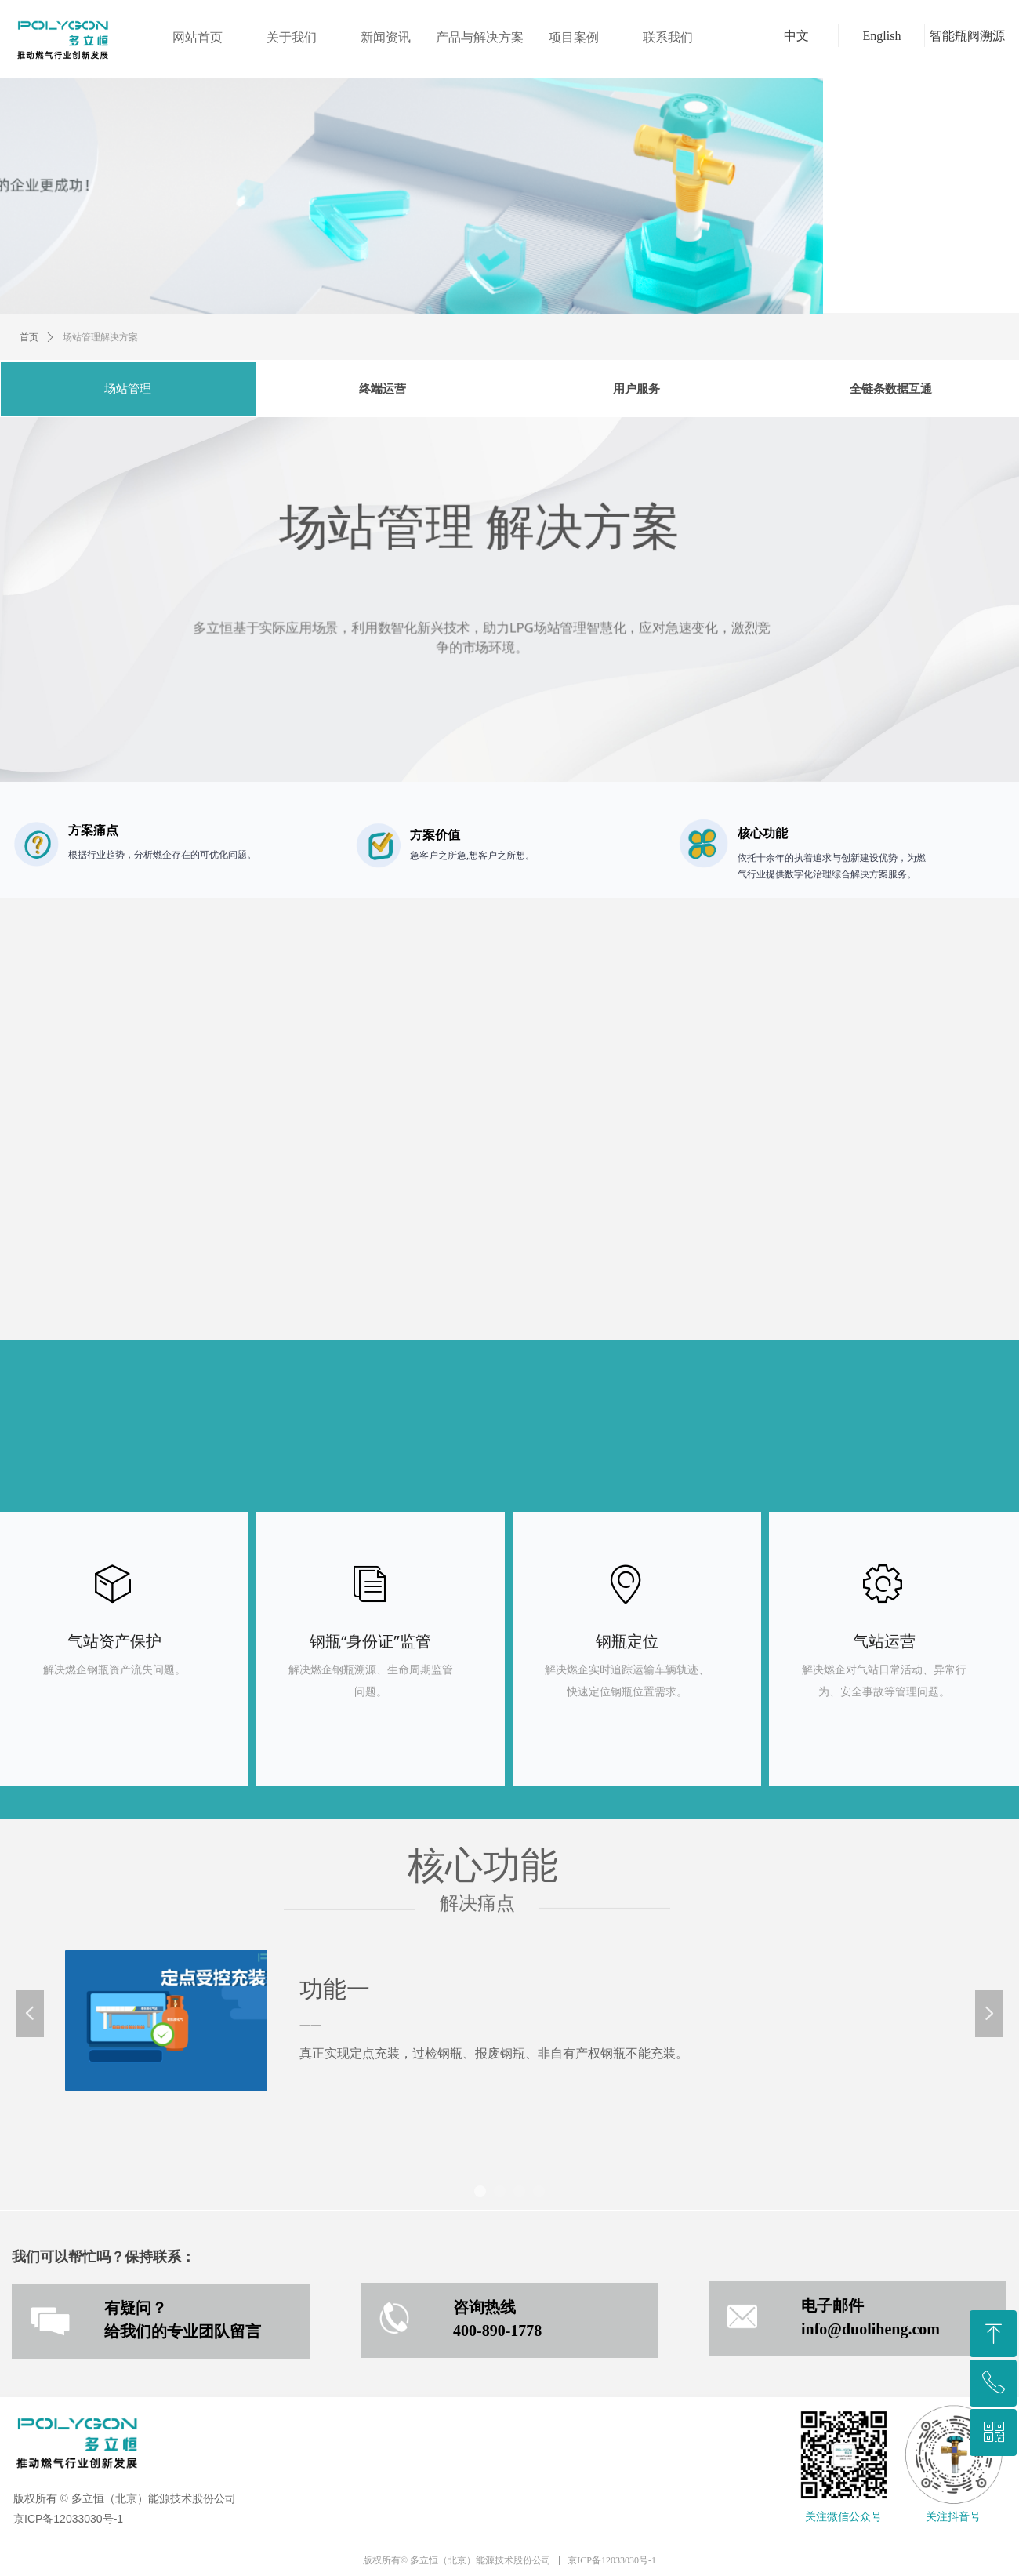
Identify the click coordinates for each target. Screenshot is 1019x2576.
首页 (29, 337)
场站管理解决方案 (100, 337)
